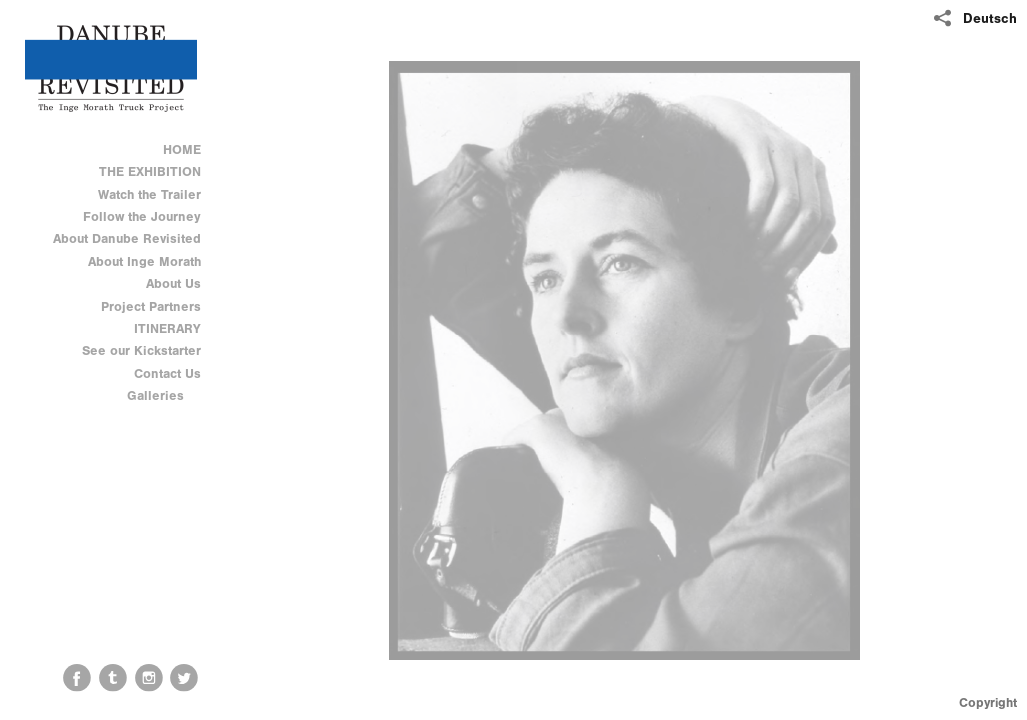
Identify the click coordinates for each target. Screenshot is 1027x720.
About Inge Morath (144, 261)
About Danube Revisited (127, 238)
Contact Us (167, 373)
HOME (182, 149)
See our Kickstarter (141, 350)
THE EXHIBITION (150, 171)
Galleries (164, 395)
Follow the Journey (142, 216)
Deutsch (990, 18)
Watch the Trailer (149, 194)
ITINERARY (167, 328)
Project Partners (151, 306)
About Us (173, 283)
